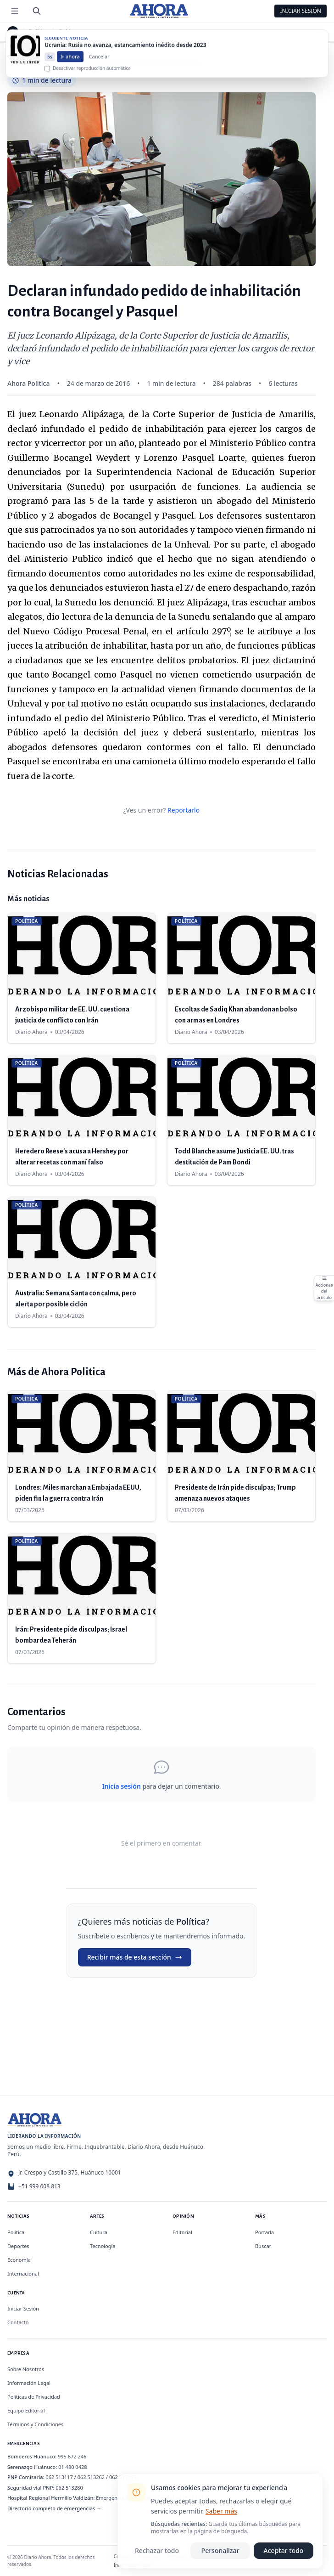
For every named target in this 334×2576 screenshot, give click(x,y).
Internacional (23, 2273)
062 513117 (59, 2477)
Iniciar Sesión (300, 11)
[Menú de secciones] (14, 11)
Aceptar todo (284, 2550)
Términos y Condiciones (35, 2424)
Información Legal (28, 2382)
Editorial (182, 2232)
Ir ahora (70, 64)
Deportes (18, 2246)
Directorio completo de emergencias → (54, 2508)
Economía (19, 2259)
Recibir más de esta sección (134, 1957)
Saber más (221, 2511)
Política (38, 31)
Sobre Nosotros (25, 2369)
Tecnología (103, 2246)
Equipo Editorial (26, 2410)
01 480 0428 (72, 2466)
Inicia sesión (121, 1786)
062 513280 (69, 2487)
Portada (264, 2232)
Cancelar (99, 64)
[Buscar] (36, 11)
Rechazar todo (157, 2550)
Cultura (98, 2232)
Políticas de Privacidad (33, 2396)
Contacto (17, 2322)
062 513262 (91, 2477)
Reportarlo (183, 810)
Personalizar (220, 2550)
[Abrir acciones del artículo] (324, 1288)
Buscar (263, 2246)
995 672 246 (72, 2456)
